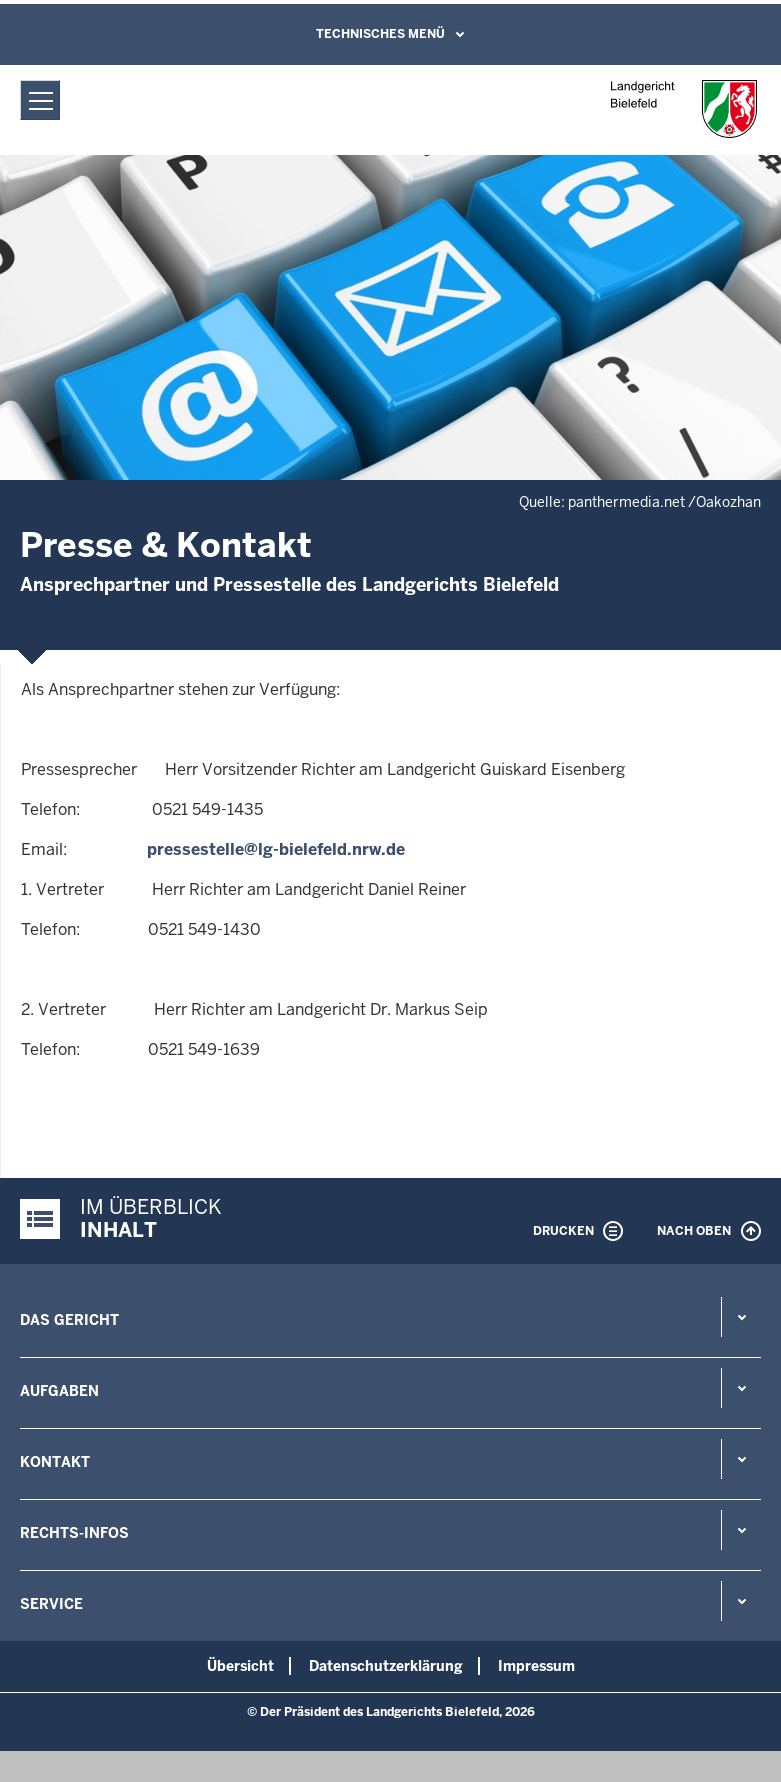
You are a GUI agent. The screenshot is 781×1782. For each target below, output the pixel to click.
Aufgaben (59, 1391)
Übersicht (240, 1666)
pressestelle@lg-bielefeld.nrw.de (276, 849)
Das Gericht (69, 1320)
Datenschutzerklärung (386, 1666)
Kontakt (55, 1462)
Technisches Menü (380, 34)
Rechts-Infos (74, 1533)
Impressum (536, 1666)
